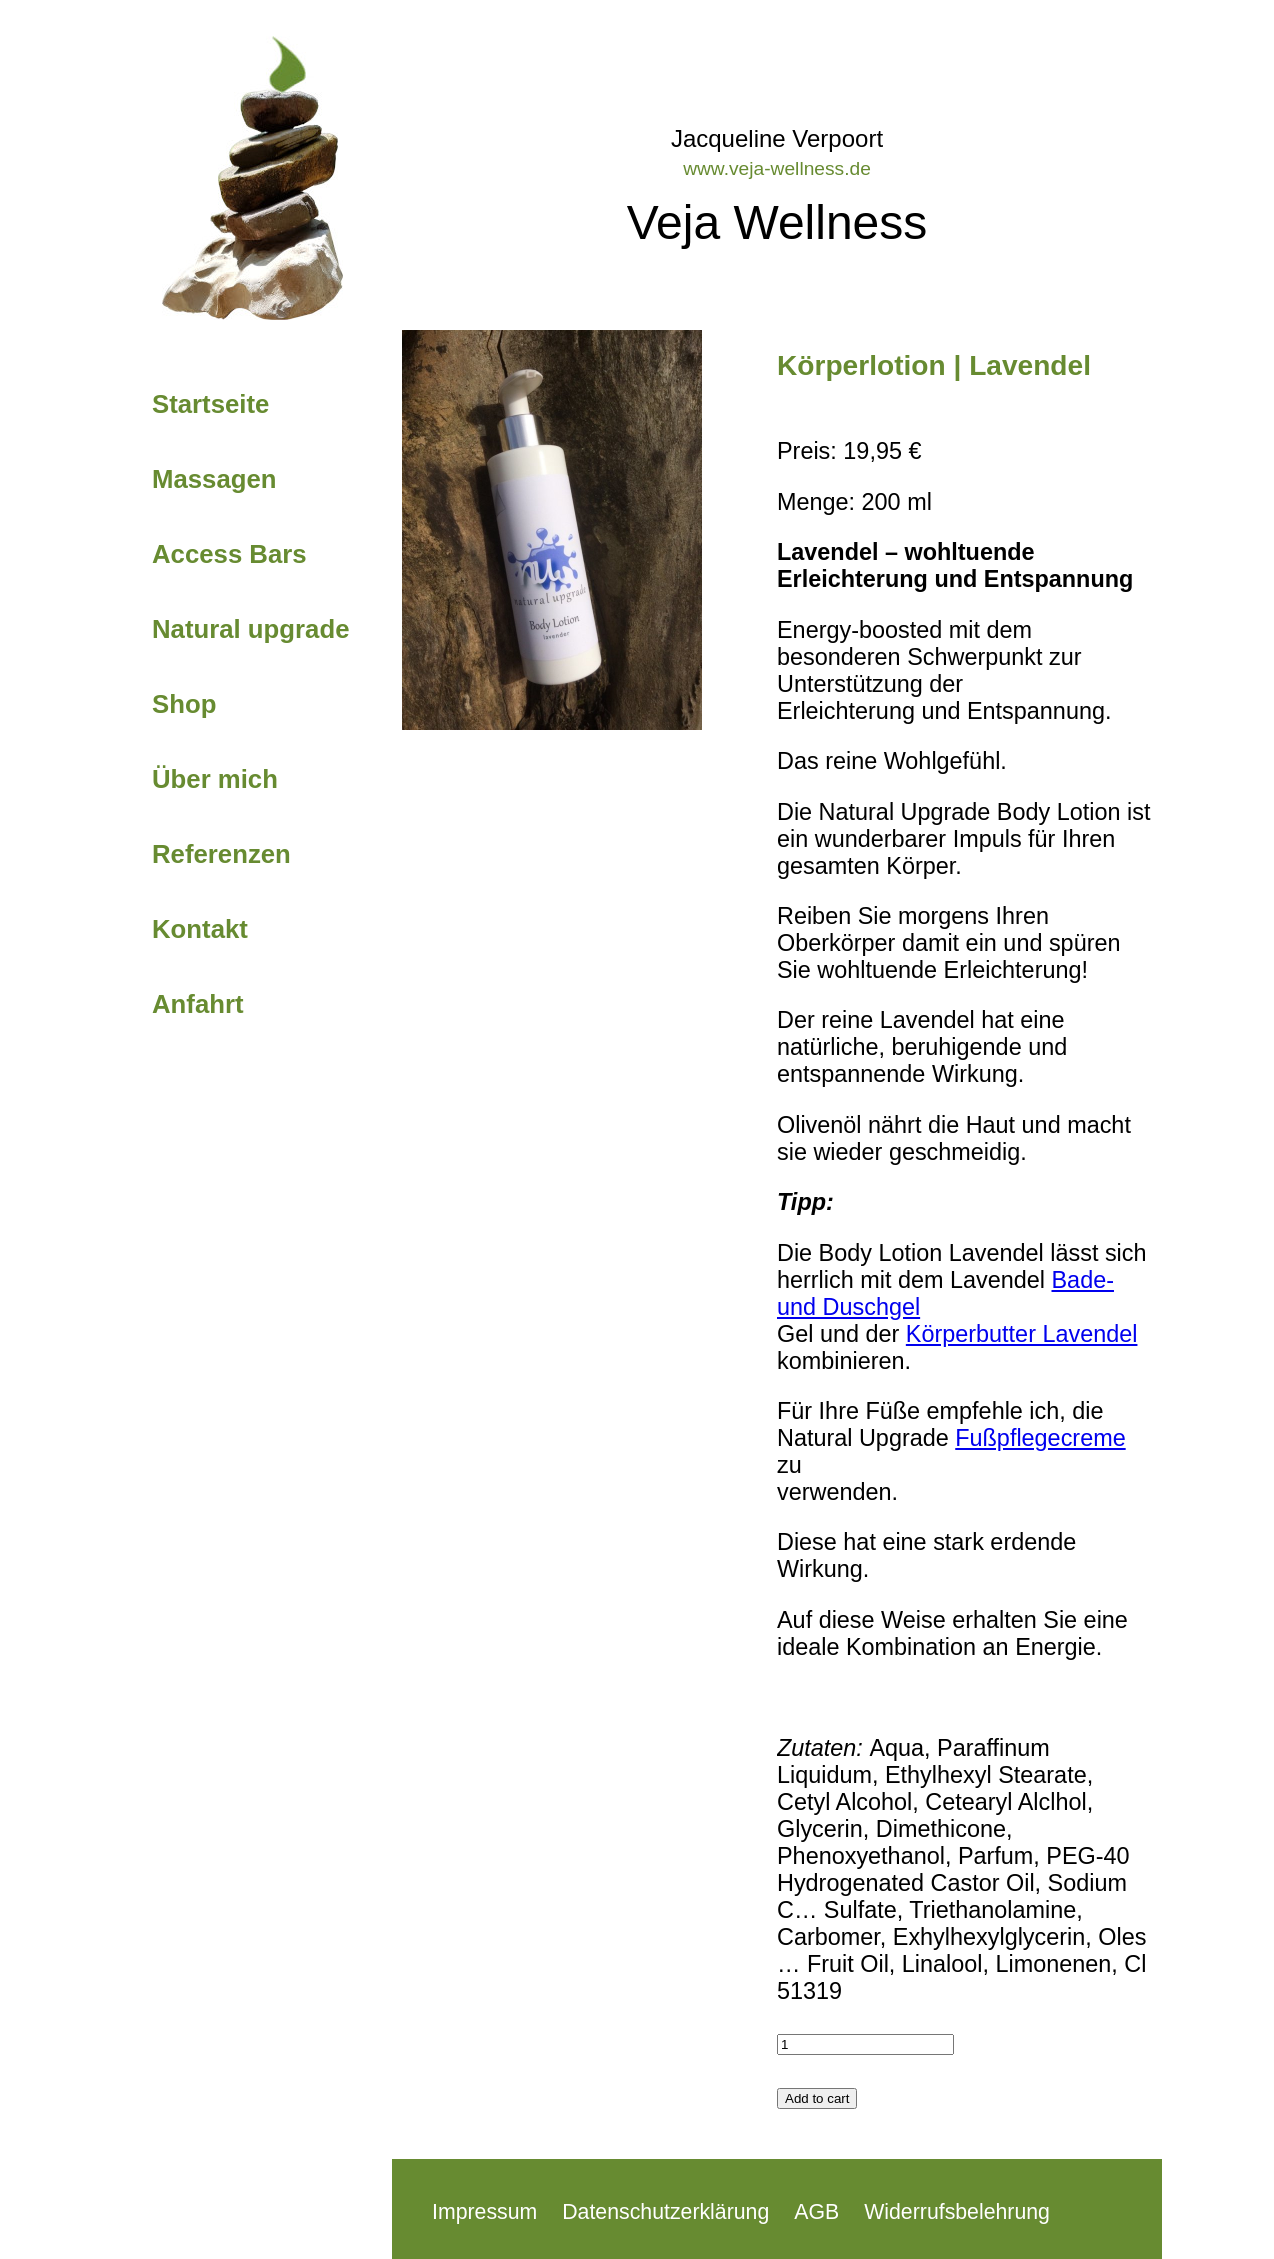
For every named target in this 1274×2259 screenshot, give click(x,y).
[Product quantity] (865, 2044)
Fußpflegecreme (1040, 1438)
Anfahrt (198, 1004)
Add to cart (817, 2098)
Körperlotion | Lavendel (934, 365)
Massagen (214, 479)
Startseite (210, 404)
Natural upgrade (250, 629)
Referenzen (221, 854)
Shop (184, 704)
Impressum (484, 2212)
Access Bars (229, 554)
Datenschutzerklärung (665, 2212)
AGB (816, 2212)
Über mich (215, 779)
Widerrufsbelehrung (957, 2212)
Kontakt (200, 929)
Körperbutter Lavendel (1022, 1334)
